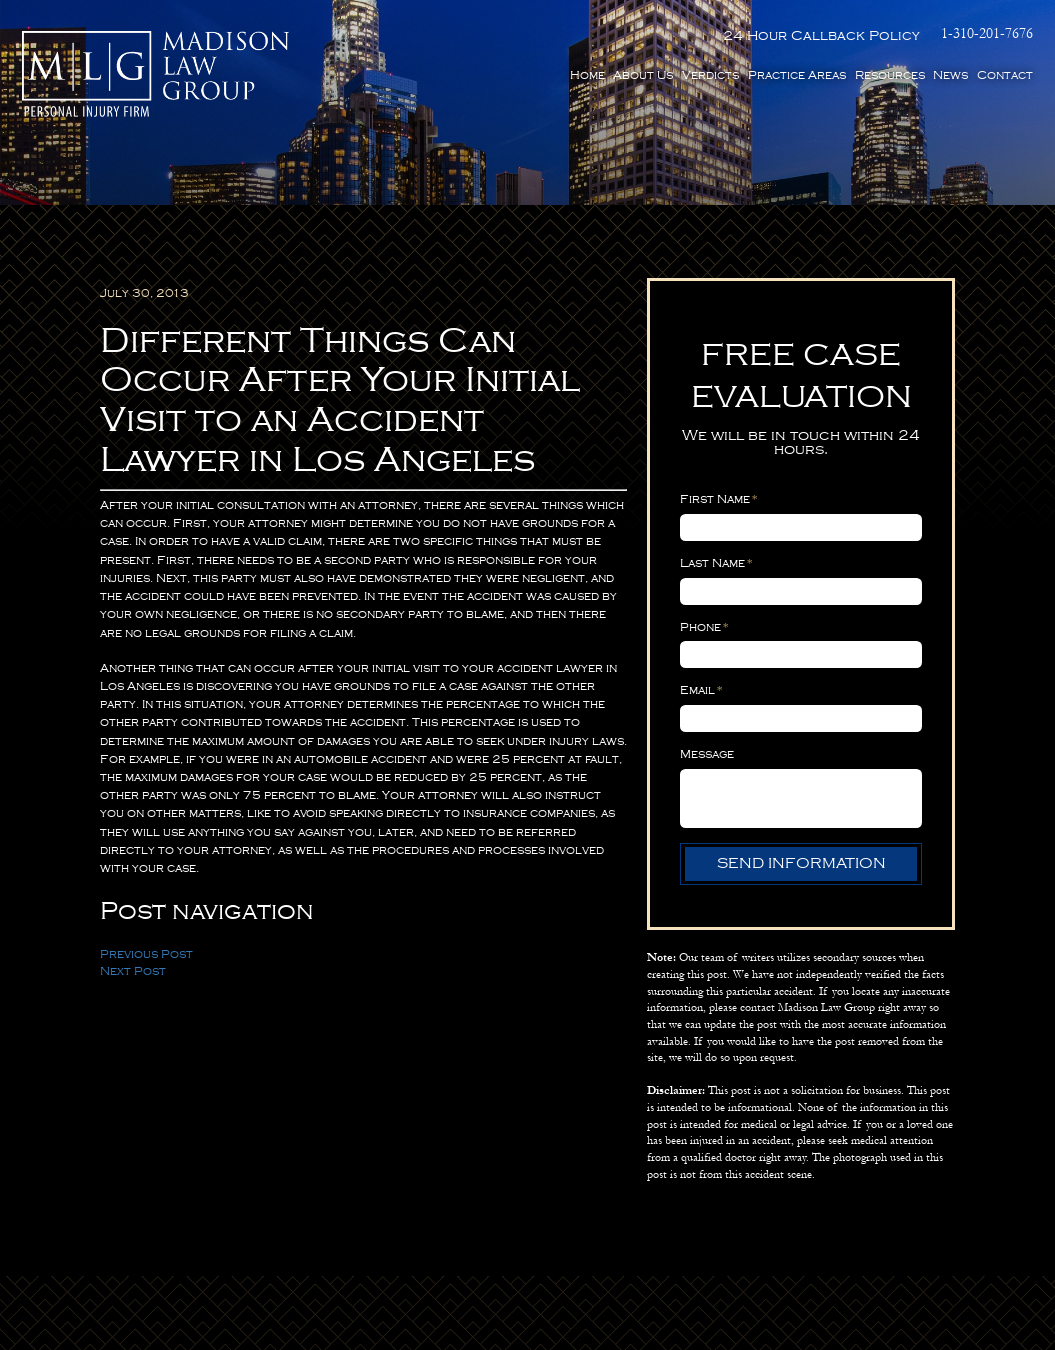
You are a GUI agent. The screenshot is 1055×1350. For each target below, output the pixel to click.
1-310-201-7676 (987, 34)
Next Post (133, 971)
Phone (704, 626)
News (950, 75)
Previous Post (146, 954)
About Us (643, 75)
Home (587, 75)
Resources (890, 75)
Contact (1005, 75)
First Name (719, 499)
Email (701, 690)
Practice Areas (797, 75)
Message (707, 754)
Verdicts (710, 75)
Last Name (716, 563)
